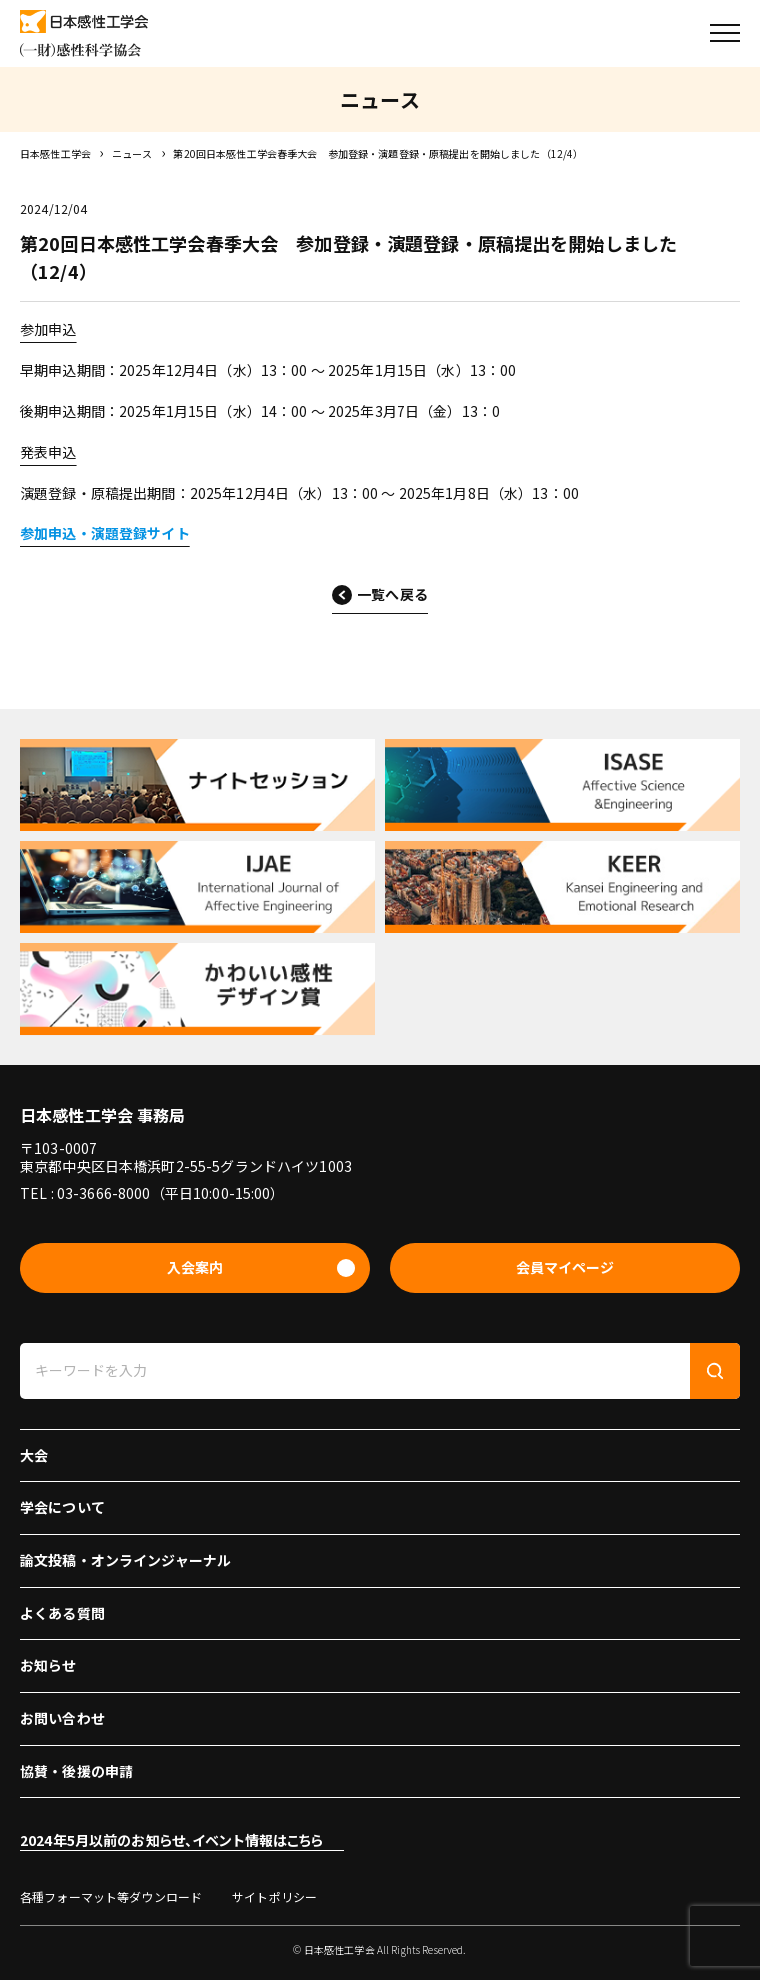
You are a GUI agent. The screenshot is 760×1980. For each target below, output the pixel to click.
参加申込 (48, 329)
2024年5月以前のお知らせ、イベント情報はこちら (172, 1840)
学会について (62, 1507)
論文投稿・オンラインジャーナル (125, 1560)
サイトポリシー (274, 1896)
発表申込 (48, 452)
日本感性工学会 (55, 153)
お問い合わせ (62, 1718)
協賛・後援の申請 (76, 1771)
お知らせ (48, 1665)
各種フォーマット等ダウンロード (111, 1896)
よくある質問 (62, 1613)
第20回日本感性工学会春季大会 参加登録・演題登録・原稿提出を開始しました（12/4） (378, 153)
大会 (34, 1455)
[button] (725, 33)
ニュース (132, 153)
